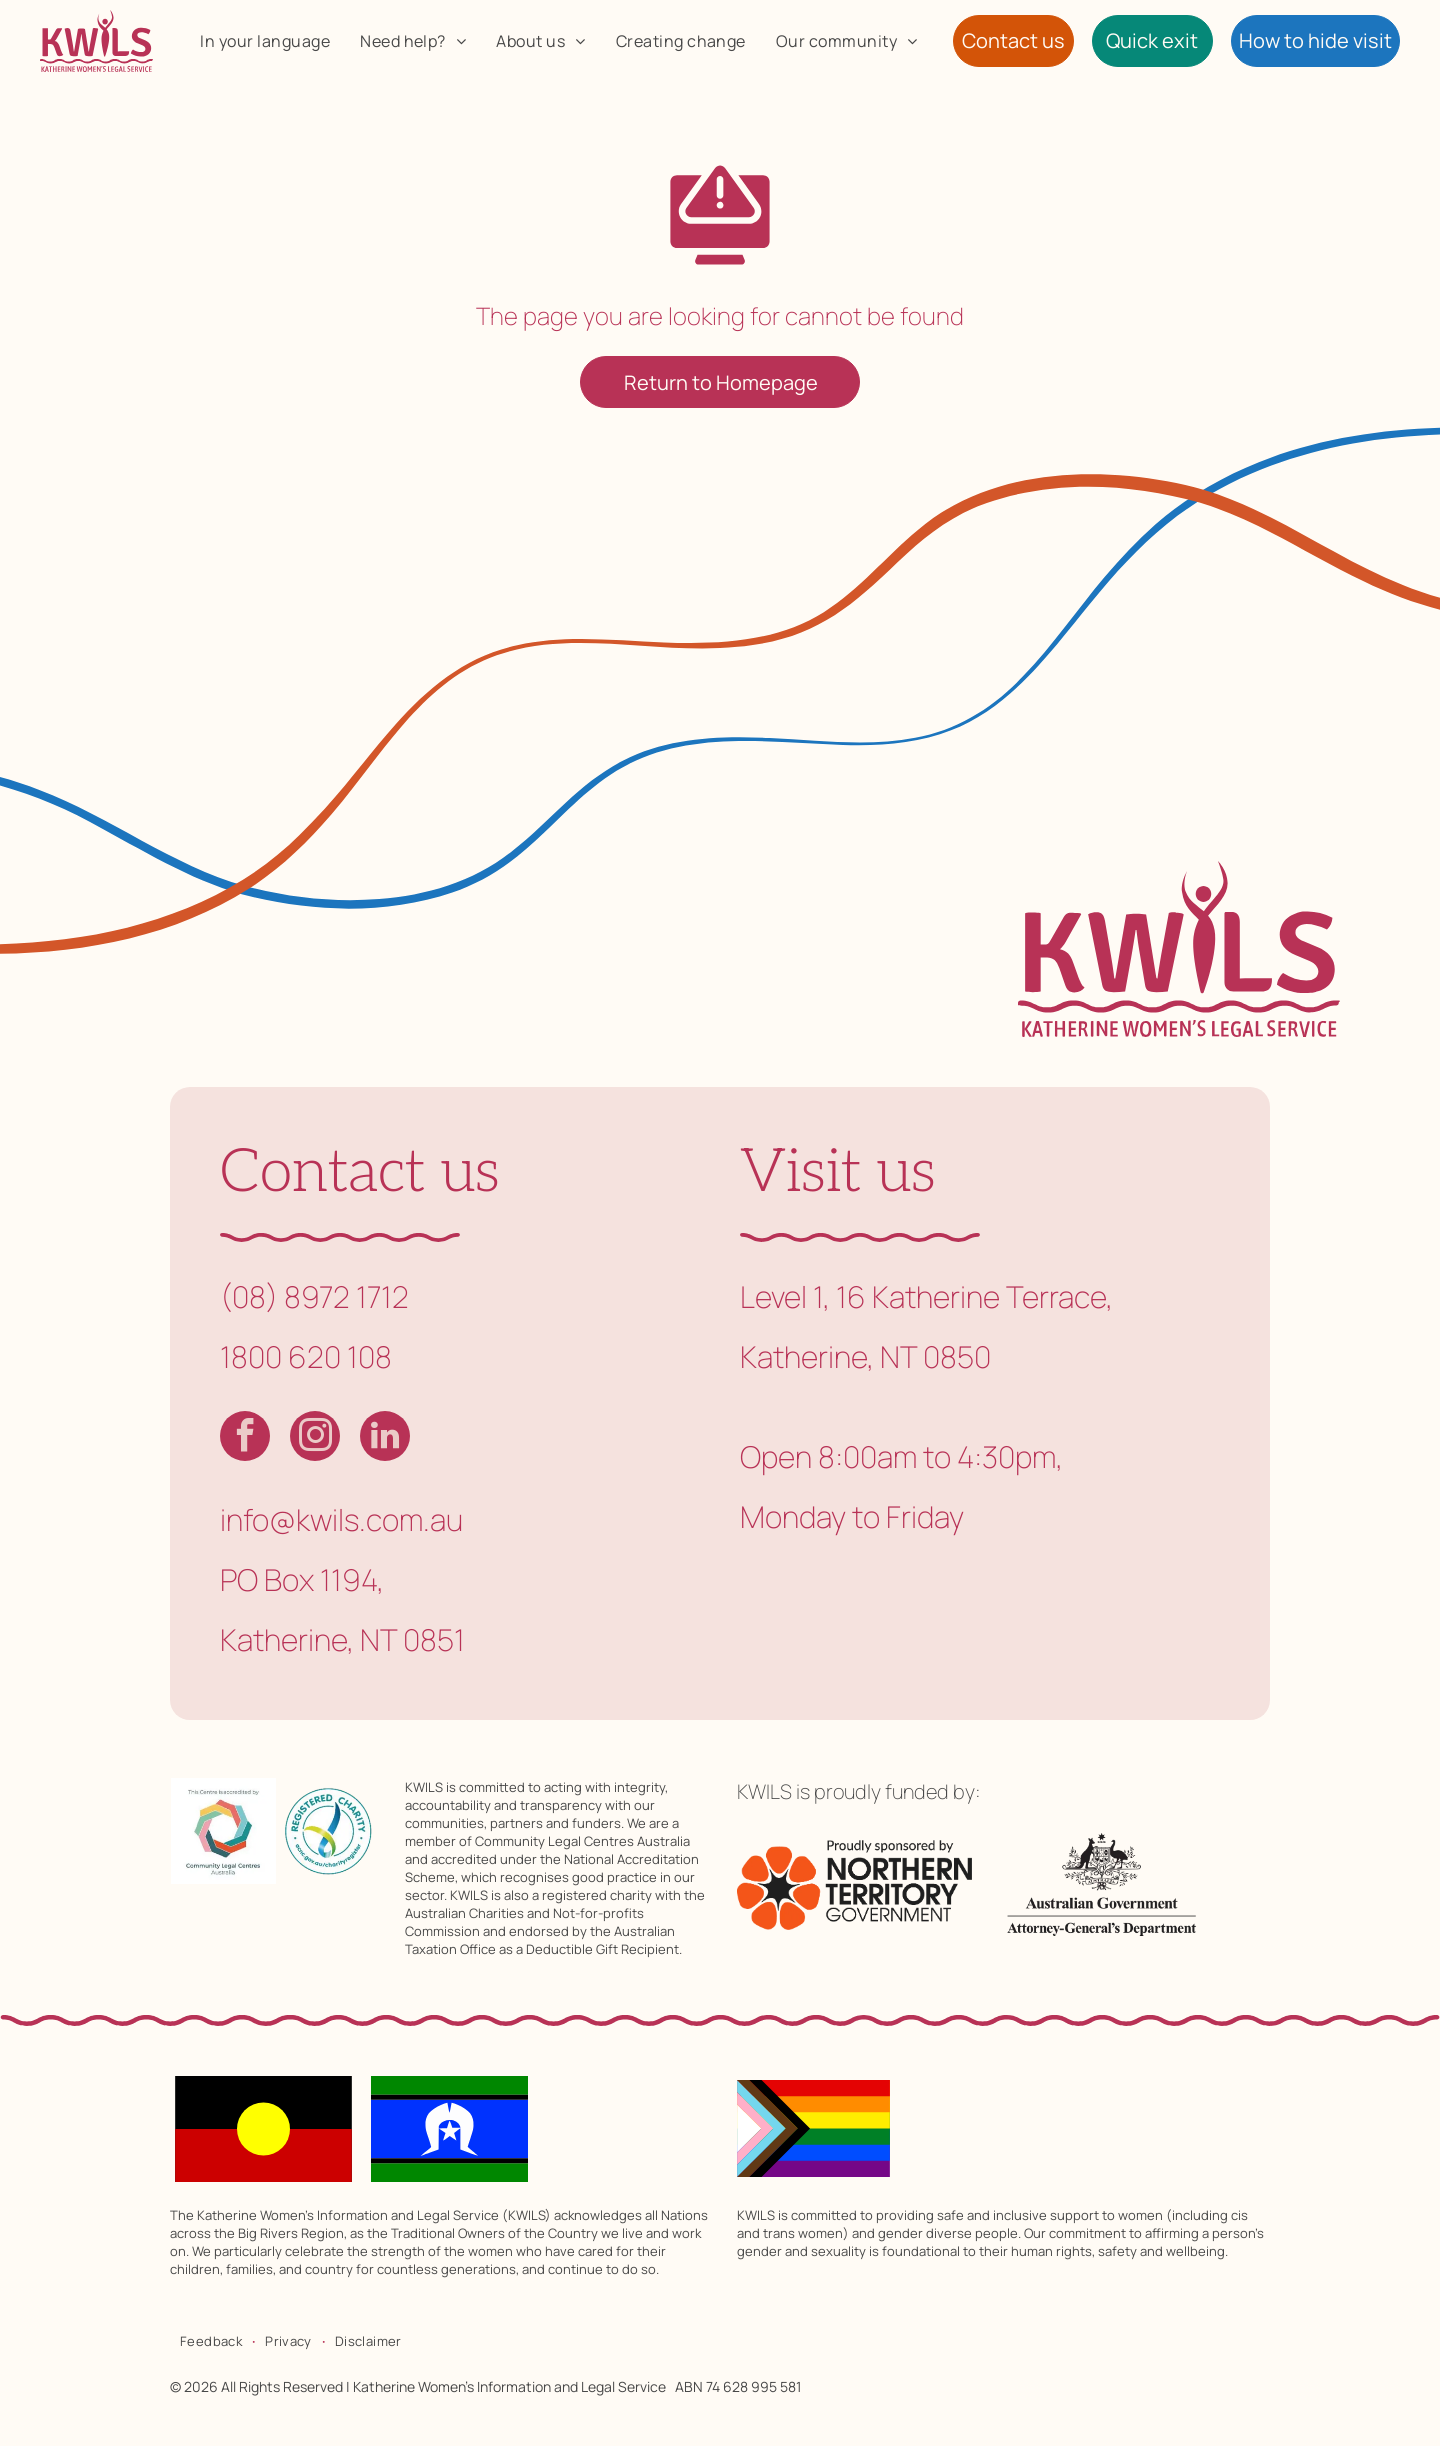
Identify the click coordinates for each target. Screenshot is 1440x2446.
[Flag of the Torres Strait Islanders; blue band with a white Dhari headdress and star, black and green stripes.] (449, 2129)
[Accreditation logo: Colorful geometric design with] (223, 1831)
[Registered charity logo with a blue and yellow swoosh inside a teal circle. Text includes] (330, 1831)
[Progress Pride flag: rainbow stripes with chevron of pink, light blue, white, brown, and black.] (814, 2129)
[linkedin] (385, 1438)
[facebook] (245, 1438)
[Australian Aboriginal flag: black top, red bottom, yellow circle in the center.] (263, 2129)
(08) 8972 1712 (314, 1296)
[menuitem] (265, 41)
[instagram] (315, 1438)
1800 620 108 (306, 1356)
